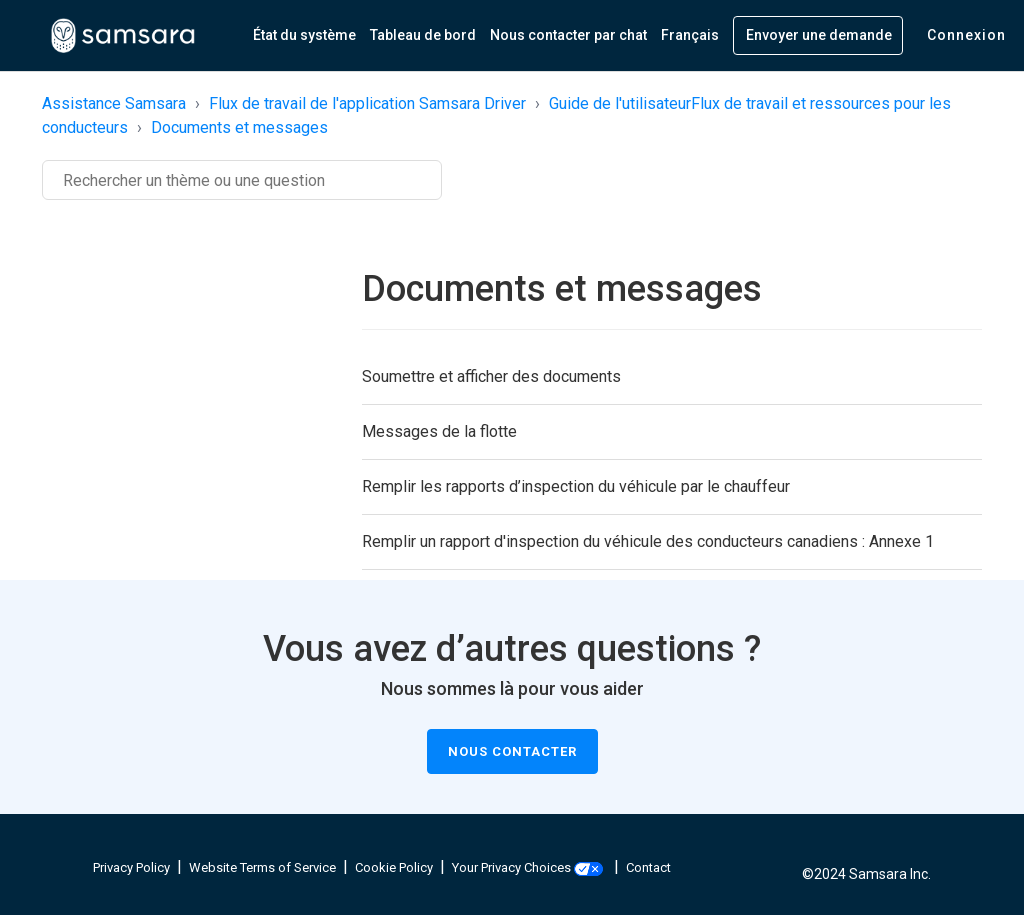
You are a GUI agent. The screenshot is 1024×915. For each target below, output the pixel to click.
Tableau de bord (423, 35)
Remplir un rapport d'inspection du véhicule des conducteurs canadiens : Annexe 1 (648, 541)
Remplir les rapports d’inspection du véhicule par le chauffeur (576, 486)
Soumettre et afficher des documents (491, 376)
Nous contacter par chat (568, 35)
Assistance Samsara (114, 103)
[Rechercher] (242, 180)
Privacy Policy (131, 867)
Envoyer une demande (819, 35)
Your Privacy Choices (527, 867)
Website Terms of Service (262, 867)
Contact (648, 867)
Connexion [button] (966, 35)
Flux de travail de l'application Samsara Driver (367, 103)
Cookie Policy (394, 867)
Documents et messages (239, 127)
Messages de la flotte (439, 431)
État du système (304, 35)
